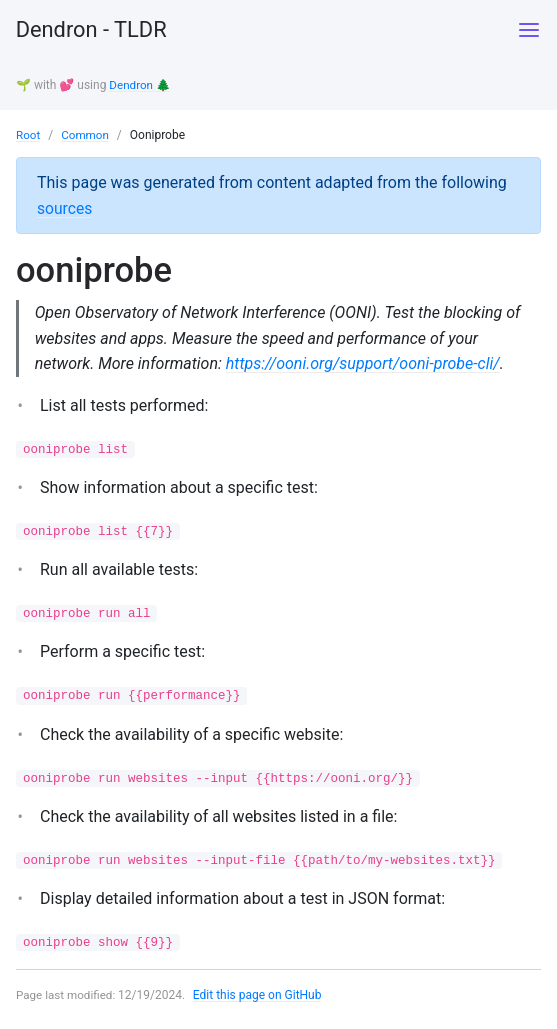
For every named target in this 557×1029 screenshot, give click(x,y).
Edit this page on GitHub (260, 1002)
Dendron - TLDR (99, 30)
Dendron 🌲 (140, 85)
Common (86, 135)
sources (65, 207)
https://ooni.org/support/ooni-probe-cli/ (364, 365)
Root (28, 135)
